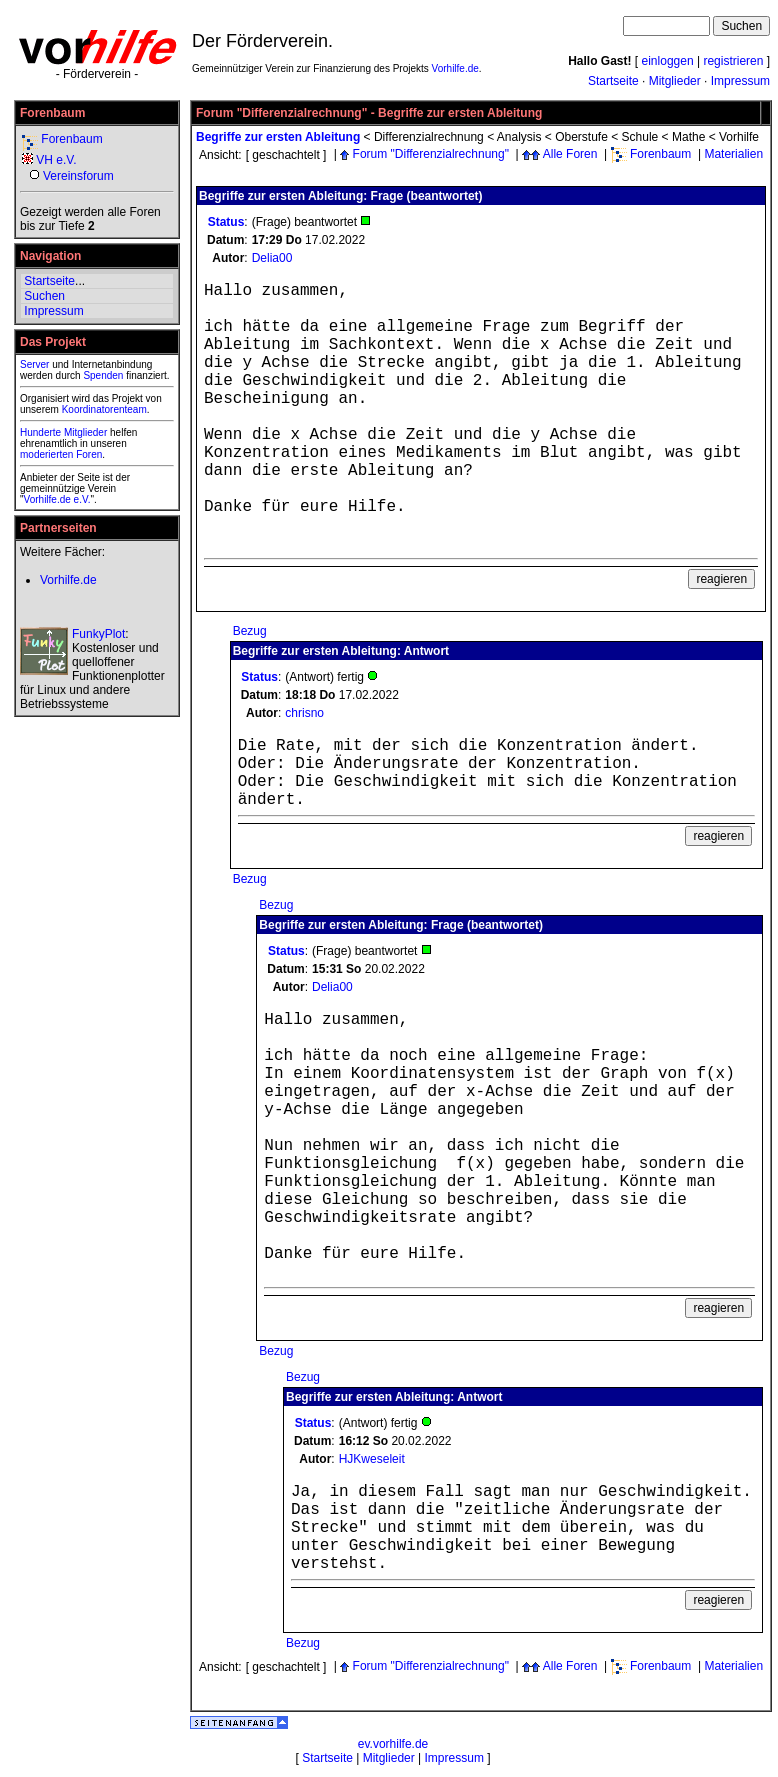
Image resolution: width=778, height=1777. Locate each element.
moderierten (46, 454)
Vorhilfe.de (455, 68)
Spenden (103, 375)
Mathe (688, 137)
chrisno (304, 713)
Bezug (250, 631)
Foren (89, 454)
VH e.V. (56, 160)
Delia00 (272, 258)
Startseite (613, 81)
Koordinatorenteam (104, 409)
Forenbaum (71, 139)
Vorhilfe (739, 137)
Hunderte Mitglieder (63, 432)
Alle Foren (570, 154)
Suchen (44, 296)
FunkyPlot (98, 634)
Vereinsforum (78, 176)
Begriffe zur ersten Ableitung (278, 137)
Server (34, 364)
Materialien (733, 154)
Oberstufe (581, 137)
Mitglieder (675, 81)
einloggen (668, 61)
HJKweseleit (372, 1459)
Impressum (740, 81)
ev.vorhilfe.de (393, 1744)
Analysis (519, 137)
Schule (640, 137)
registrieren (733, 61)
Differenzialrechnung (429, 137)
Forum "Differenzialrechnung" (431, 154)
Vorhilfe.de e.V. (57, 499)
